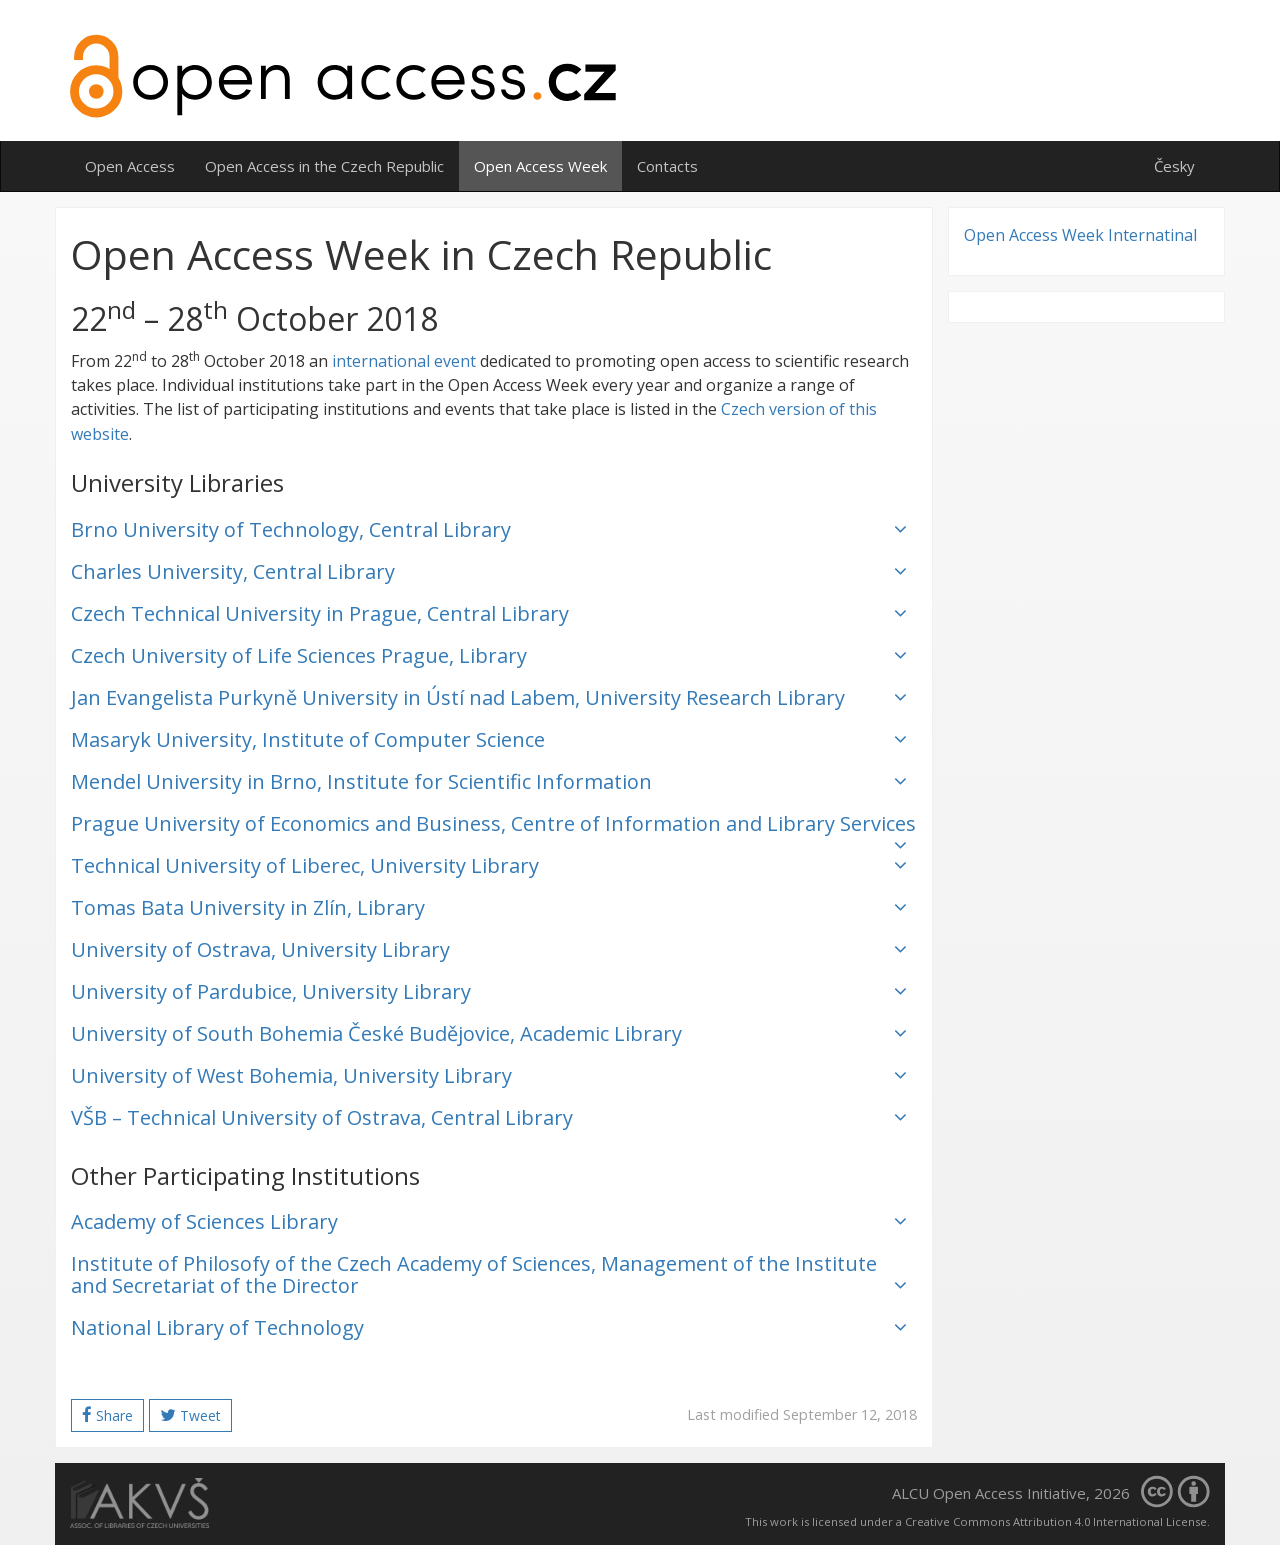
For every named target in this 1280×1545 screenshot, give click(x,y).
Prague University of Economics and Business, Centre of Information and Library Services (493, 827)
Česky (1174, 166)
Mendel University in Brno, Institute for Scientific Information (489, 781)
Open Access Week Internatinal (1080, 235)
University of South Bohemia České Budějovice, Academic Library (489, 1033)
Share (107, 1415)
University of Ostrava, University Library (489, 949)
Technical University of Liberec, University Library (489, 865)
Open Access (130, 166)
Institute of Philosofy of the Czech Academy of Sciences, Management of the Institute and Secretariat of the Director (489, 1274)
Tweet (190, 1415)
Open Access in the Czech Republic (324, 166)
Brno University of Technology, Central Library (489, 529)
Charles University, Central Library (489, 571)
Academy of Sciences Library (489, 1221)
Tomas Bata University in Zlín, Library (489, 907)
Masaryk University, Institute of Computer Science (489, 739)
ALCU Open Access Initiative (989, 1493)
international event (404, 361)
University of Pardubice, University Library (489, 991)
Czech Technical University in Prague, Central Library (489, 613)
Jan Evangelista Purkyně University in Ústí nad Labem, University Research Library (489, 697)
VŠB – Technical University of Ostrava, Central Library (489, 1117)
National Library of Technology (489, 1327)
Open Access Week (540, 166)
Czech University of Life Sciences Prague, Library (489, 655)
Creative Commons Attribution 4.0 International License (1056, 1521)
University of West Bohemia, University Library (489, 1075)
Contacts (667, 166)
